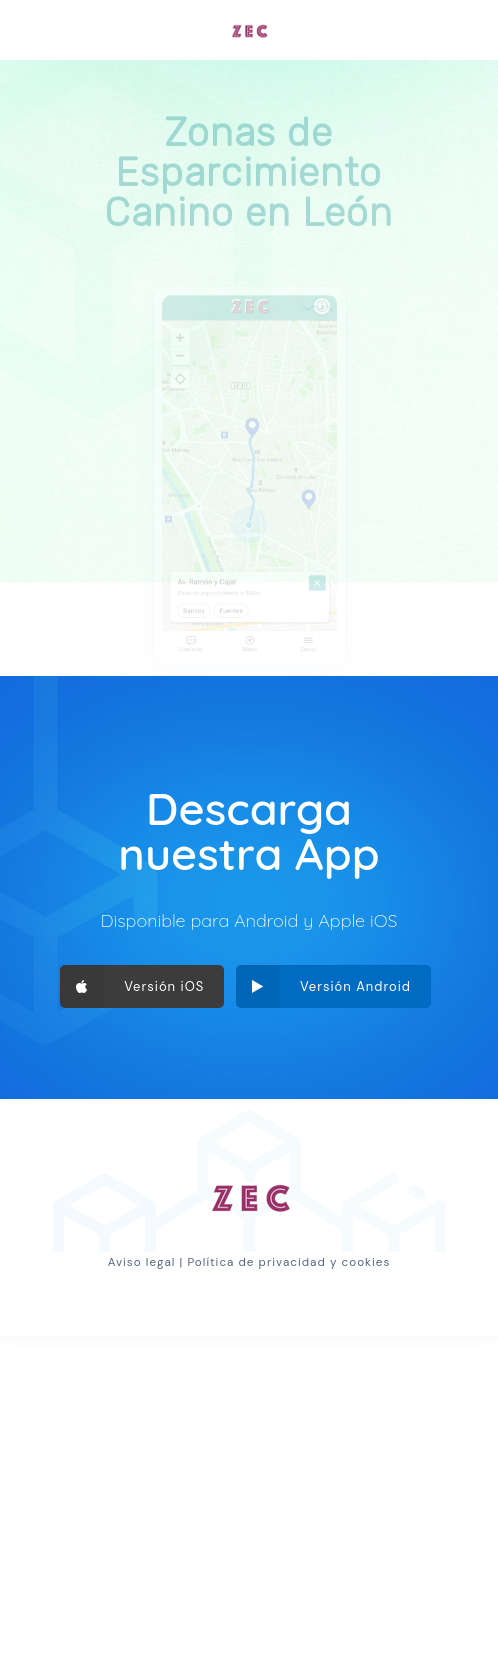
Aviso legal (142, 1262)
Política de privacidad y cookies (288, 1262)
